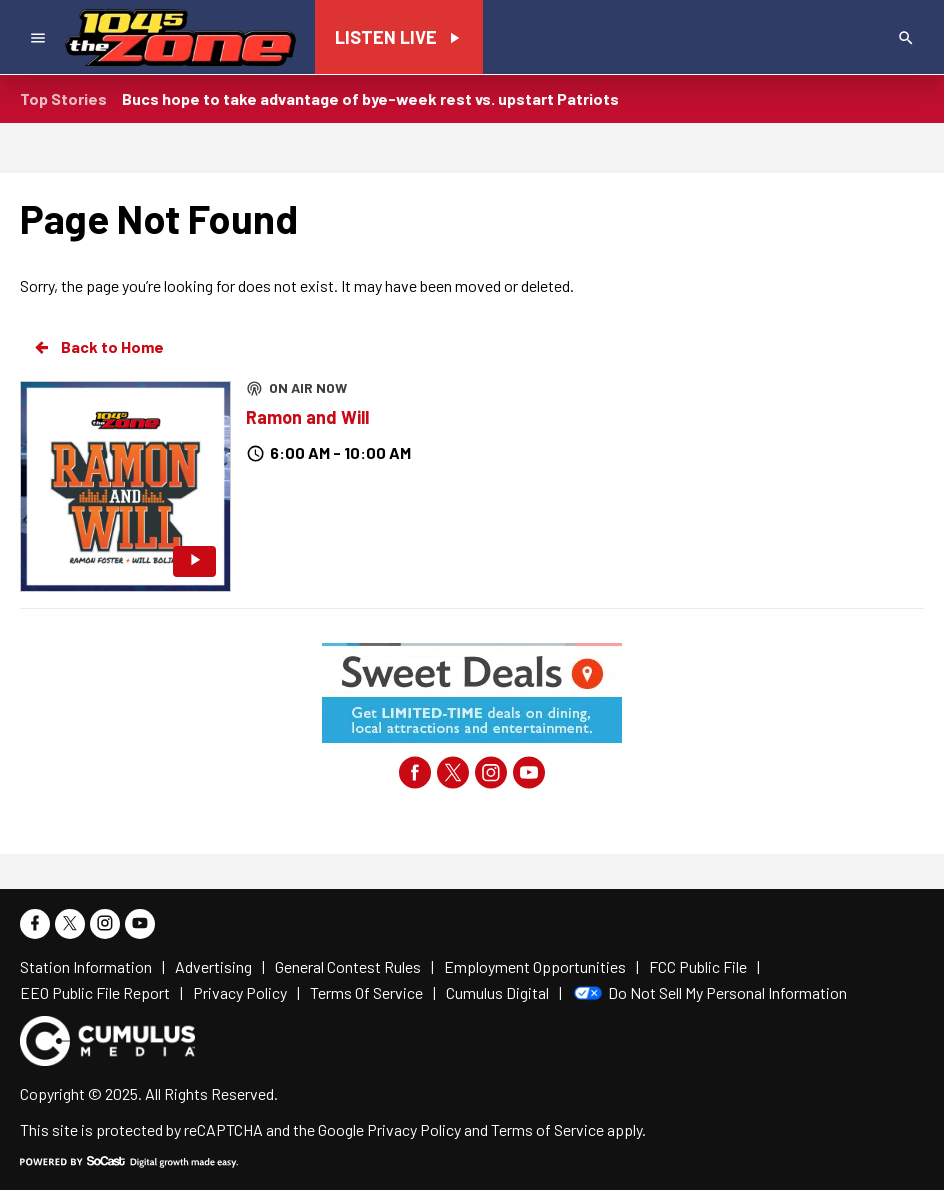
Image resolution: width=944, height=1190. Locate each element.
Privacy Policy (414, 1129)
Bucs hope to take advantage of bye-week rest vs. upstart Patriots (370, 98)
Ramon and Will (307, 417)
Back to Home (98, 347)
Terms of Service (547, 1129)
